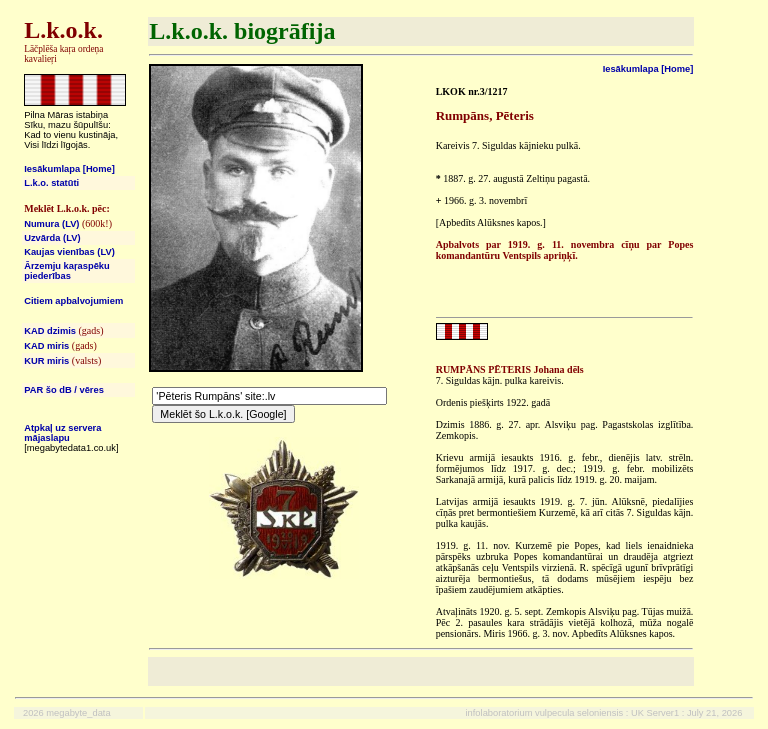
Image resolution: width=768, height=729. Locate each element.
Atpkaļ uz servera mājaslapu (62, 433)
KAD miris (46, 346)
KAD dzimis (50, 331)
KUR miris (46, 361)
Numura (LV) (51, 224)
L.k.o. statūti (51, 183)
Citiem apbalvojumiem (73, 301)
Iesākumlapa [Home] (69, 169)
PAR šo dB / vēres (64, 390)
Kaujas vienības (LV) (69, 252)
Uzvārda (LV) (52, 238)
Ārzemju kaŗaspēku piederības (67, 271)
